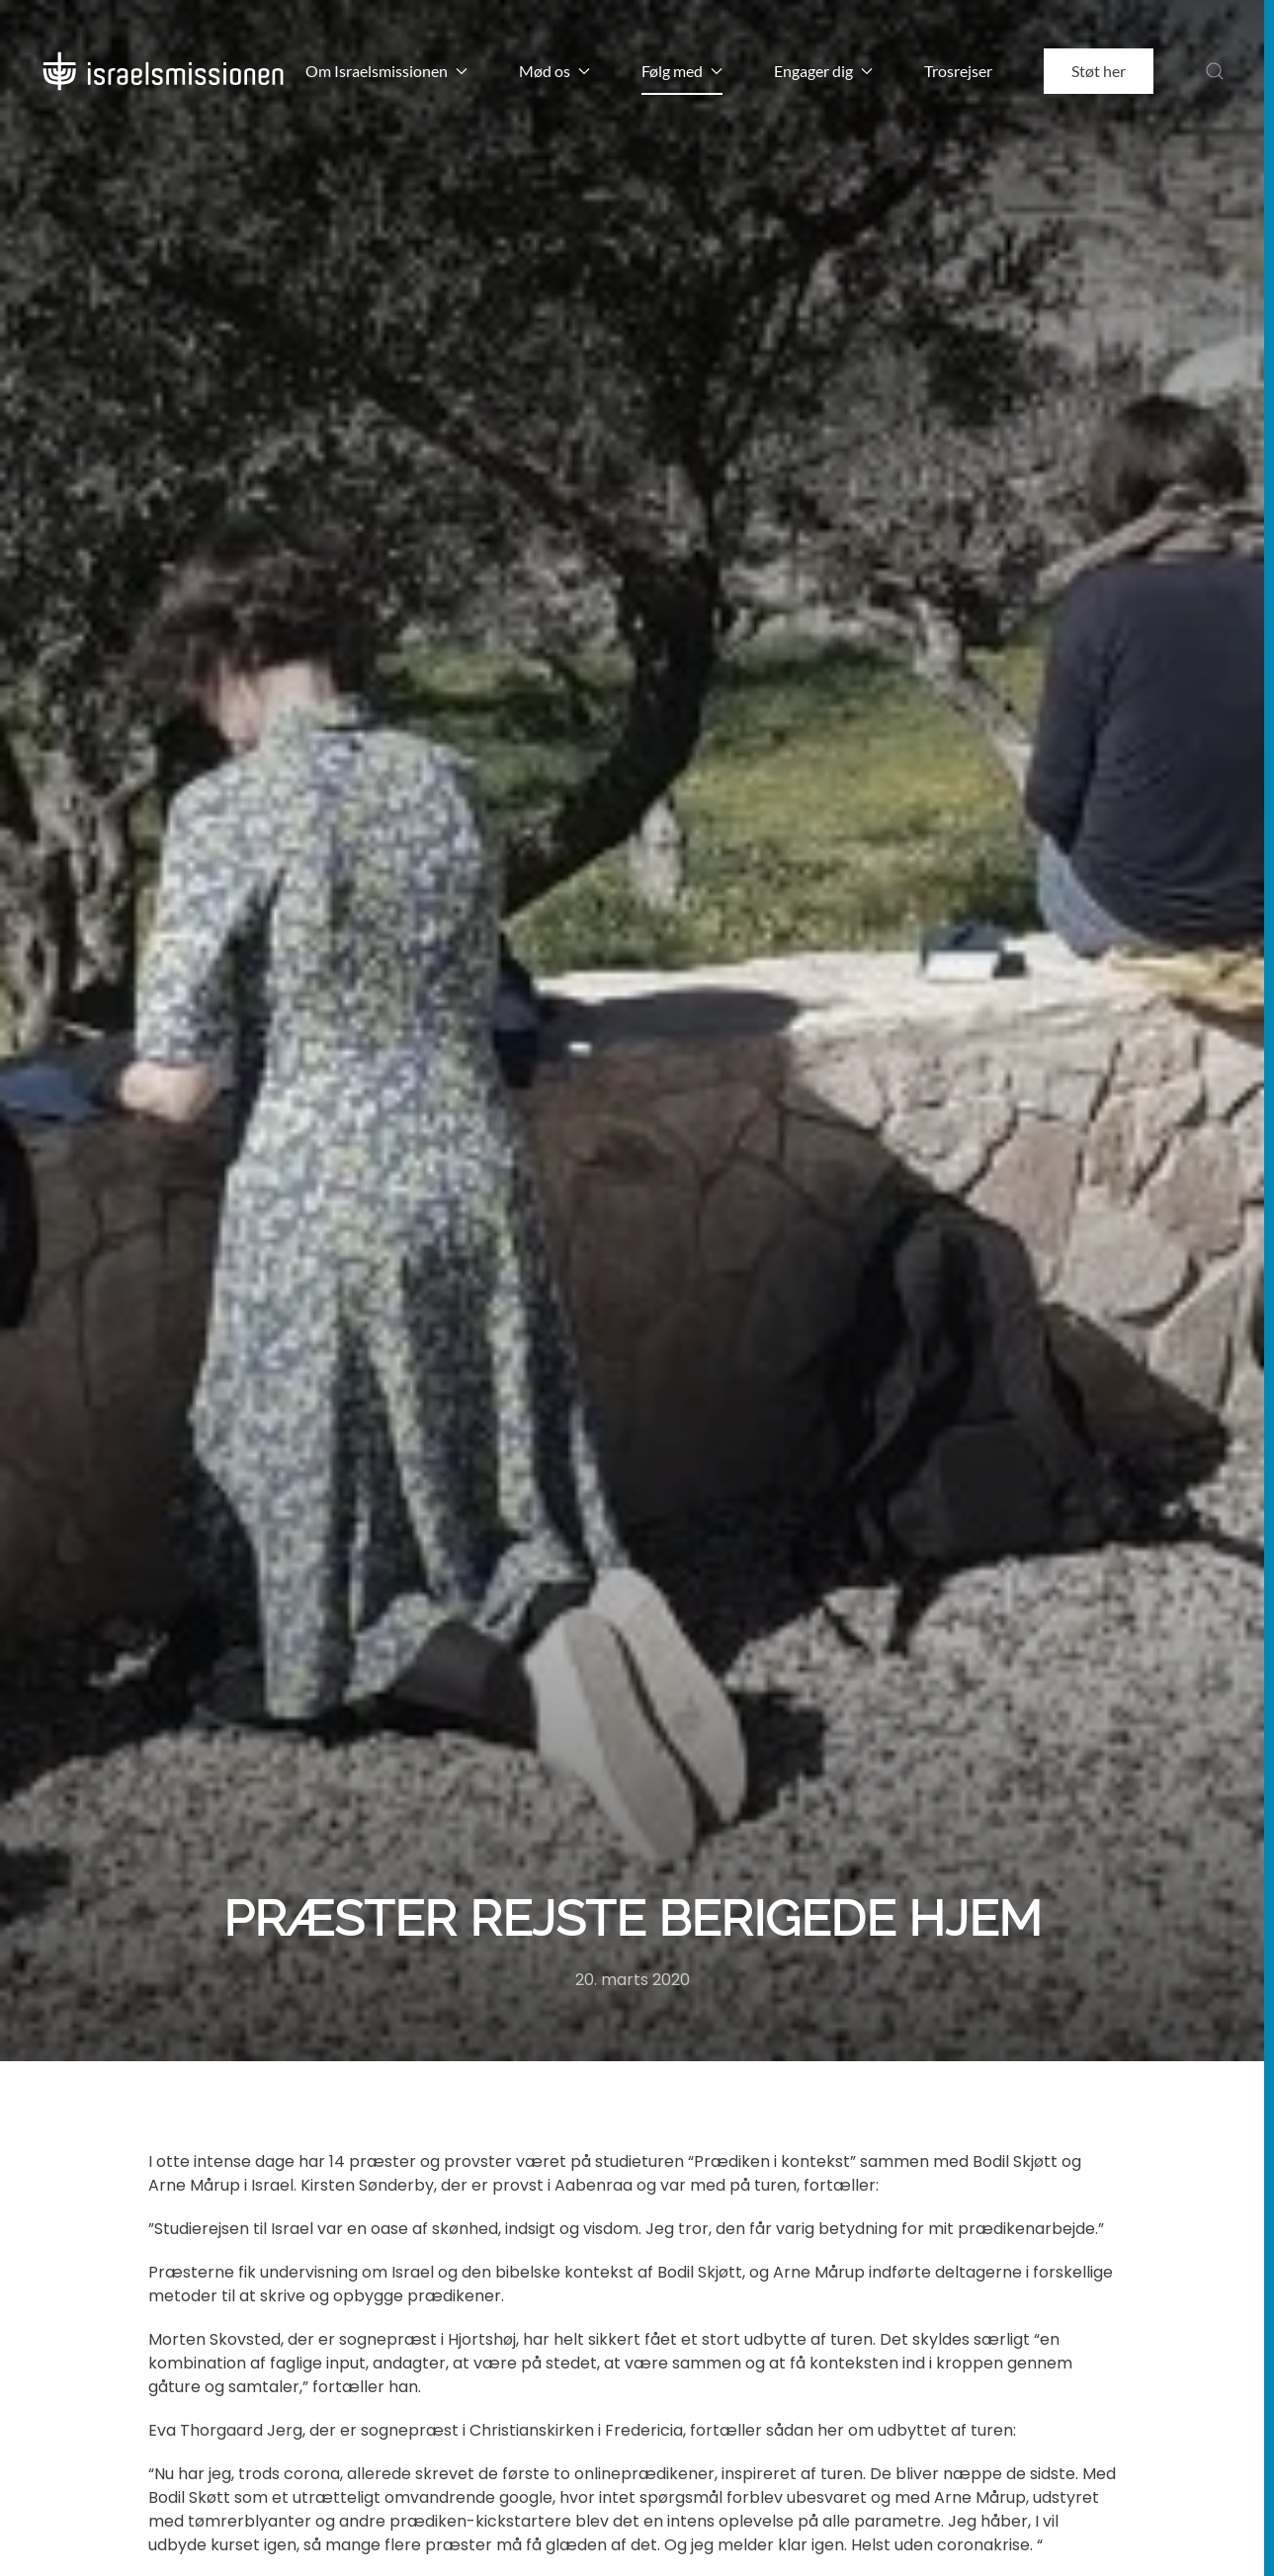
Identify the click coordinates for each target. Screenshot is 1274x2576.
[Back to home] (163, 71)
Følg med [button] (681, 70)
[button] (1215, 71)
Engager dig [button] (823, 70)
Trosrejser (958, 70)
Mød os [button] (554, 70)
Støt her (1098, 70)
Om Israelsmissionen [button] (386, 70)
